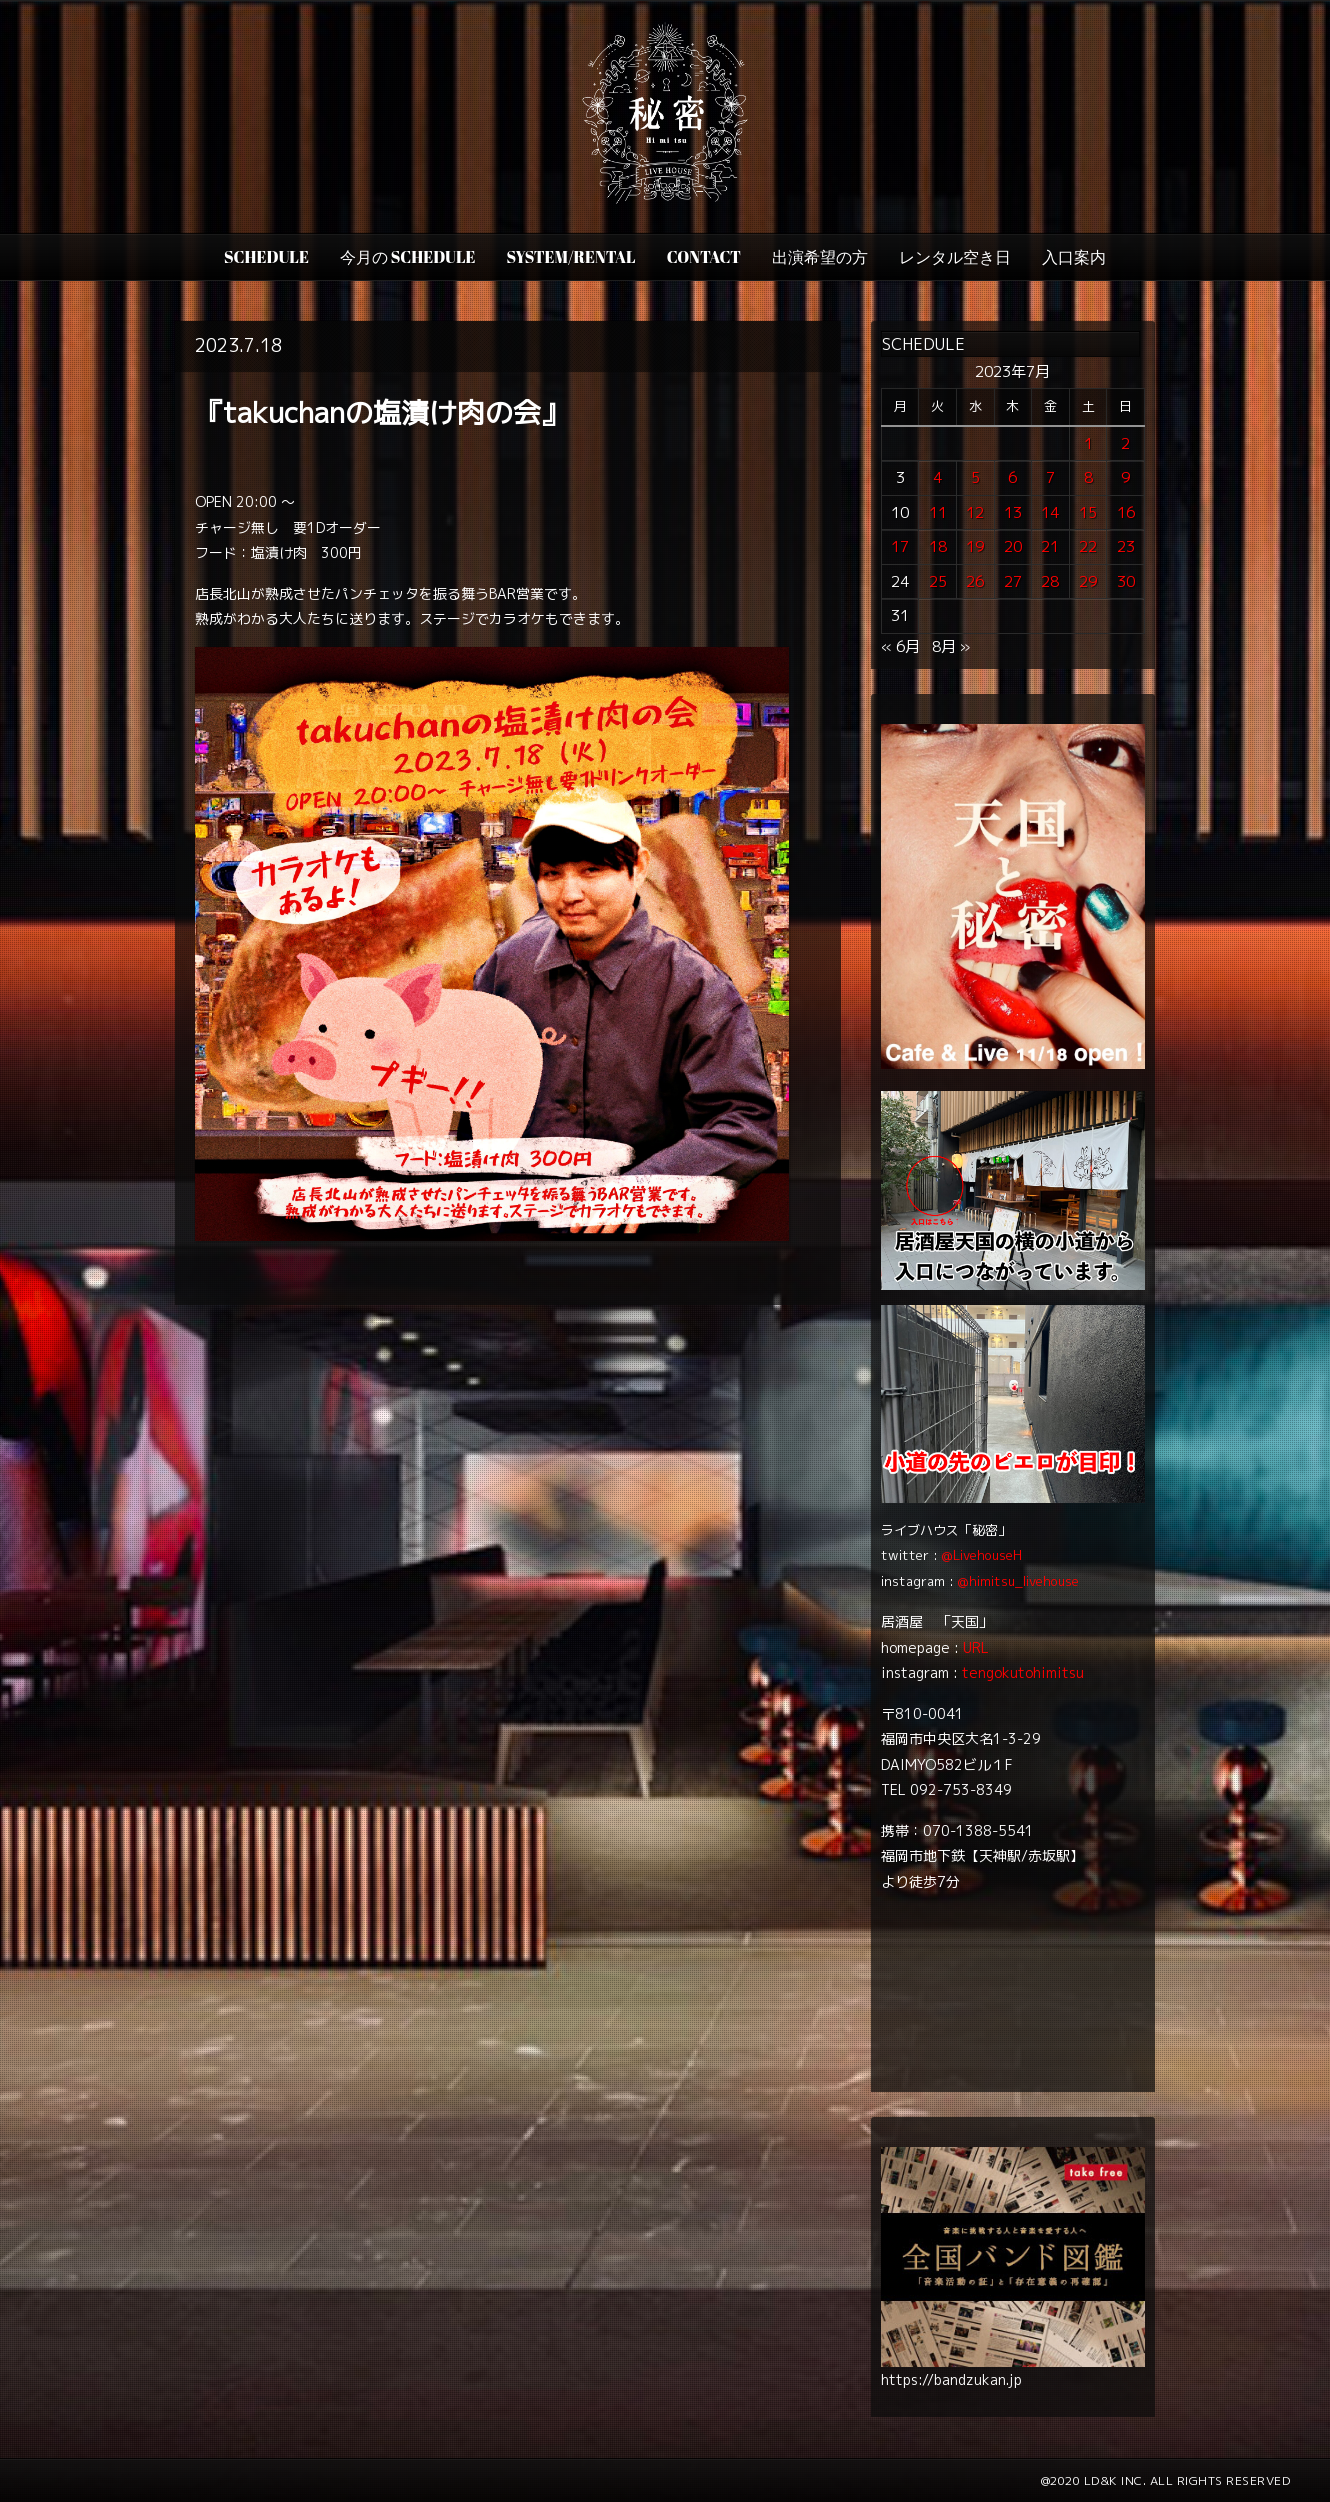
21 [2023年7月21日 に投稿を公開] (1050, 546)
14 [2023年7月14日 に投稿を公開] (1050, 512)
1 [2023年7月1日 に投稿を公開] (1088, 443)
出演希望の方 (820, 257)
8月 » (951, 646)
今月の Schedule (408, 257)
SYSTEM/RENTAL (571, 257)
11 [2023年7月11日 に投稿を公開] (938, 512)
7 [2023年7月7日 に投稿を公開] (1050, 477)
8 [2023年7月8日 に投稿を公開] (1088, 477)
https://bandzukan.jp (951, 2379)
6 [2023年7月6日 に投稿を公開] (1012, 477)
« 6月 (900, 646)
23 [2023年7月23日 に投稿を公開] (1126, 546)
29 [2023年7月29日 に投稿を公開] (1088, 581)
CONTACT (704, 257)
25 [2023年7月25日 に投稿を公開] (938, 581)
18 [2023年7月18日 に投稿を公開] (938, 546)
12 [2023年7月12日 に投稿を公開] (975, 512)
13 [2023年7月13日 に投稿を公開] (1013, 512)
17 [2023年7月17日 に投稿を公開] (900, 546)
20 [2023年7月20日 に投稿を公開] (1013, 546)
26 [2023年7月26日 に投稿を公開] (975, 581)
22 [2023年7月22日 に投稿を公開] (1088, 546)
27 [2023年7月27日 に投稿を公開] (1013, 581)
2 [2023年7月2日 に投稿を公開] (1125, 443)
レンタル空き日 (955, 257)
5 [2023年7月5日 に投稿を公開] (975, 477)
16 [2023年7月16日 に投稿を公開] (1126, 512)
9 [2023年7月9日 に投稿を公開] (1125, 477)
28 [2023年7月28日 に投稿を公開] (1050, 581)
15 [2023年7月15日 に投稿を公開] (1088, 512)
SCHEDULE (266, 257)
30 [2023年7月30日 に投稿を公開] (1126, 581)
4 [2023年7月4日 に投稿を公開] (937, 477)
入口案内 (1074, 257)
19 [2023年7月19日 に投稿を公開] (975, 546)
